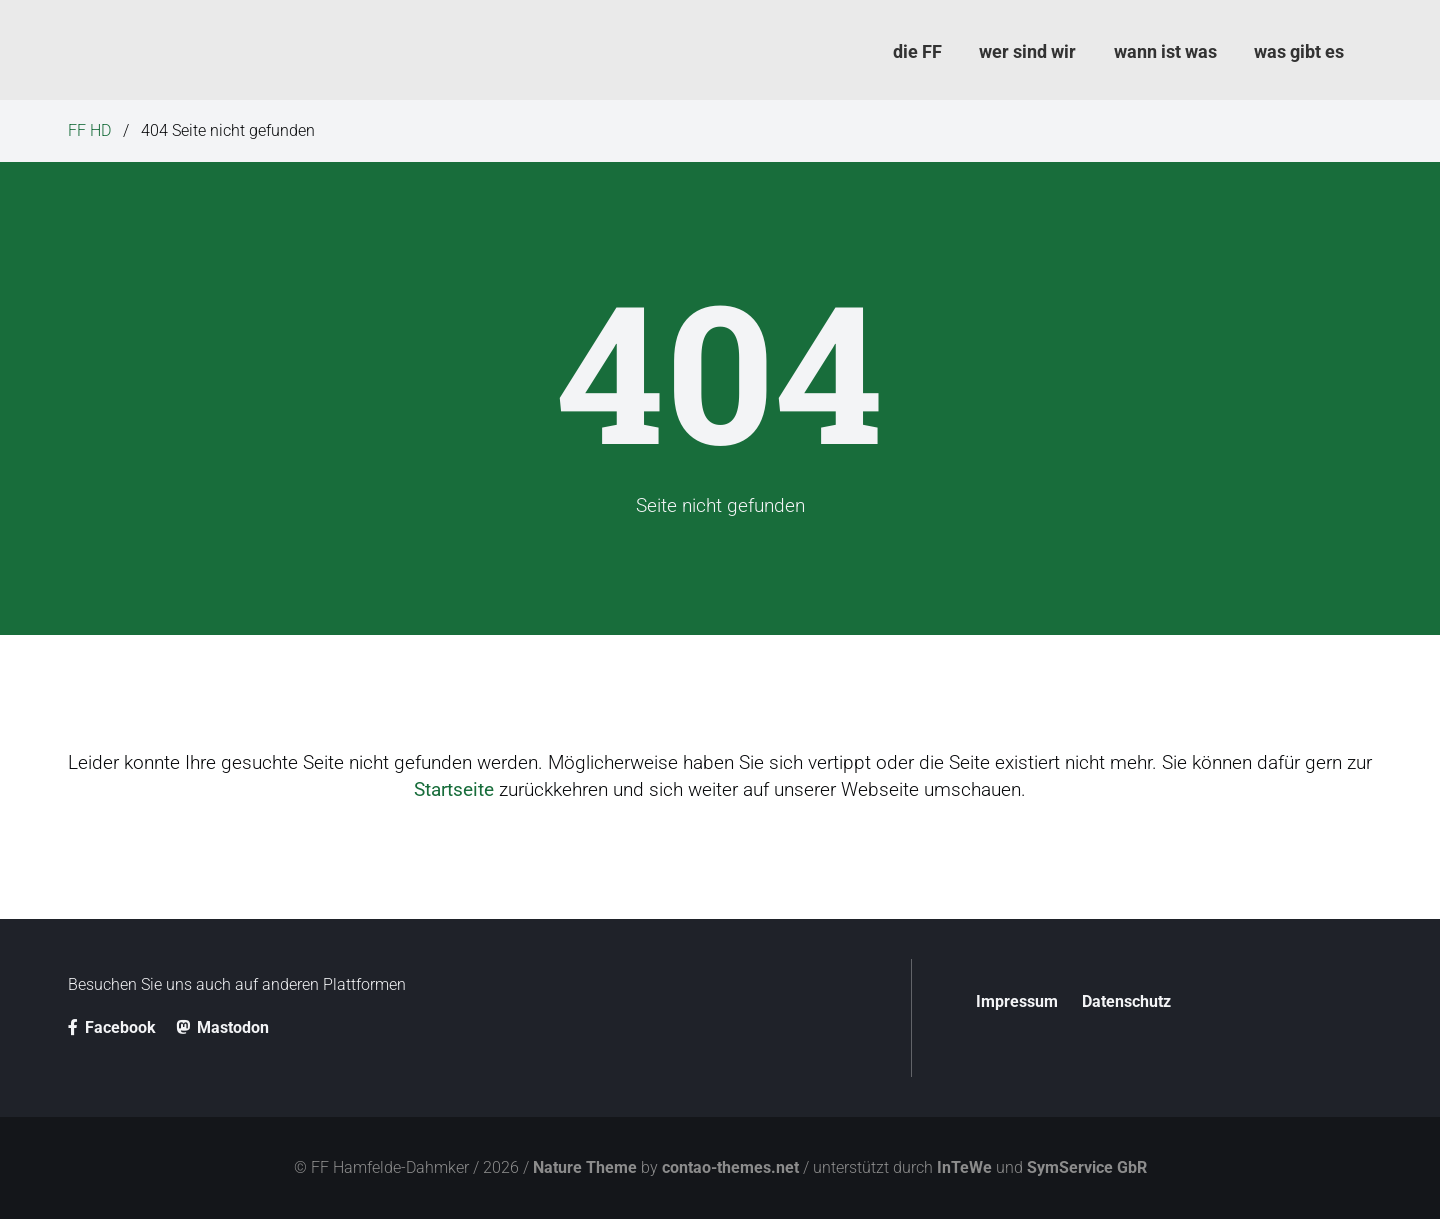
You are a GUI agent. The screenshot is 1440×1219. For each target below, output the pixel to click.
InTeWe (964, 1167)
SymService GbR (1087, 1167)
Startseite (454, 789)
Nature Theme (585, 1167)
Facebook (112, 1027)
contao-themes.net (730, 1167)
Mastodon (222, 1027)
